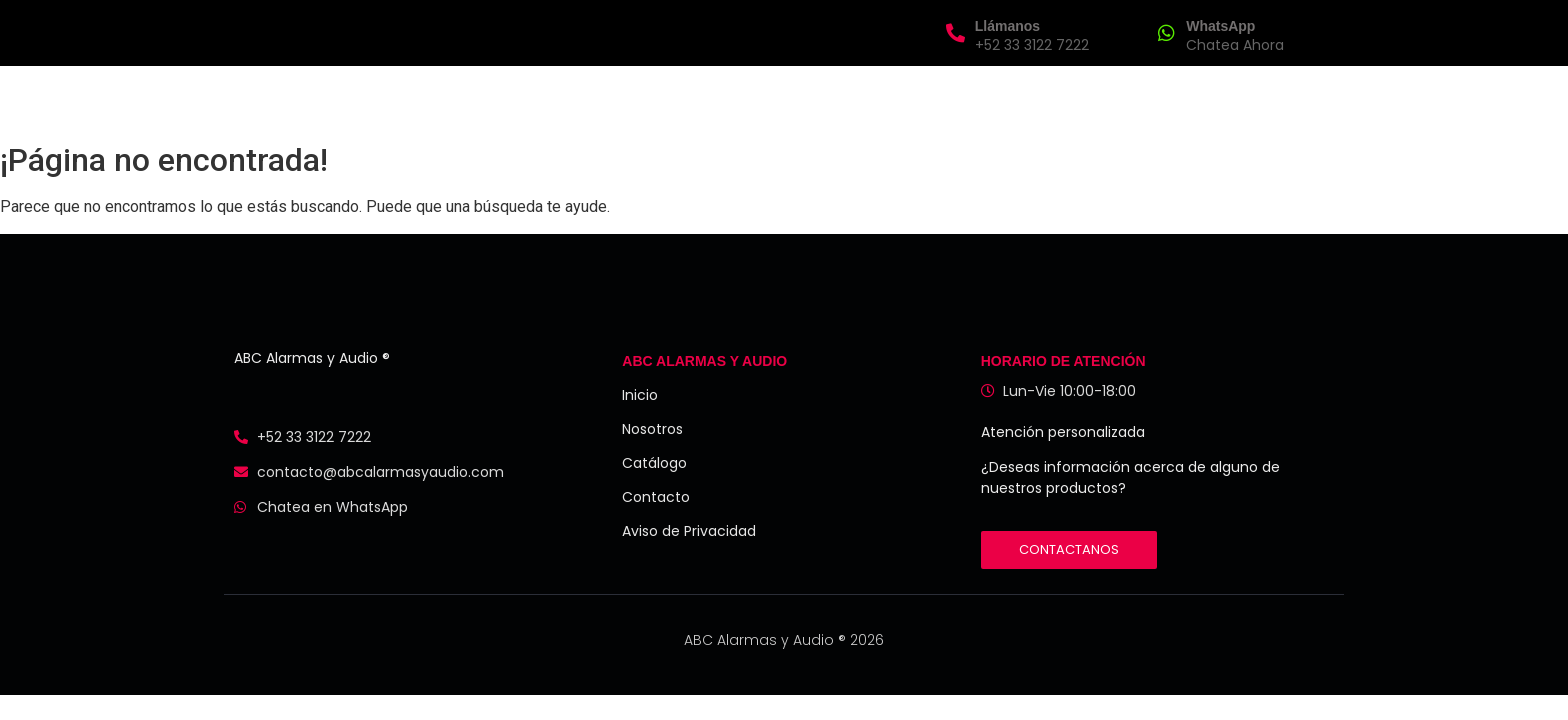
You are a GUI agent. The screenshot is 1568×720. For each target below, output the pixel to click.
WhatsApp (1220, 26)
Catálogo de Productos (816, 98)
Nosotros (660, 98)
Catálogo (654, 463)
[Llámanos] (955, 32)
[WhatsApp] (1166, 32)
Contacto (976, 98)
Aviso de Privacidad (689, 531)
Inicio (573, 98)
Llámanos (1007, 26)
